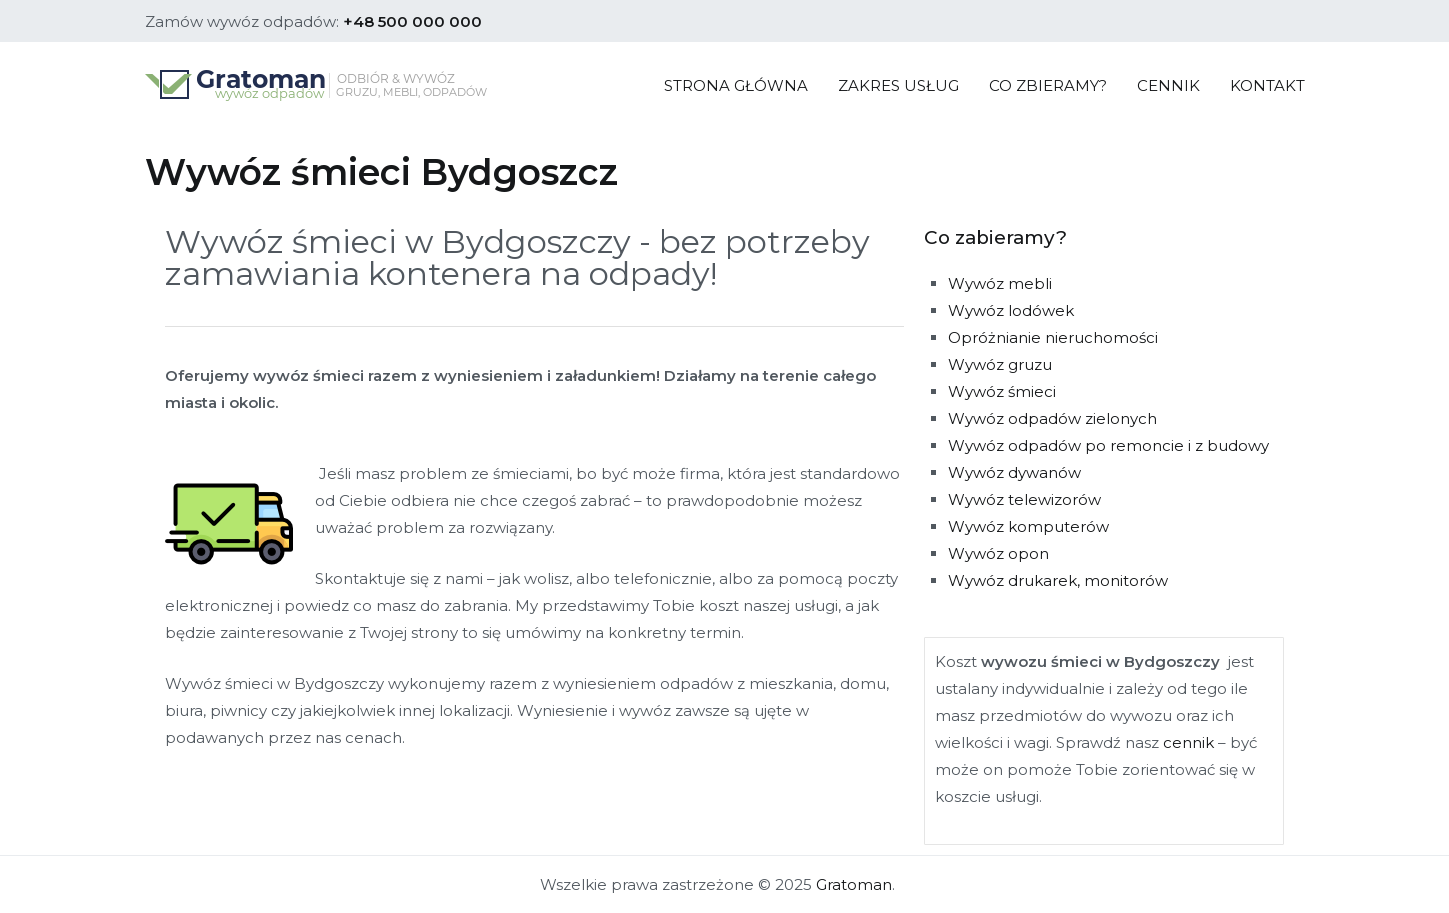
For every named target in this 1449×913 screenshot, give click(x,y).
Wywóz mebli (1000, 283)
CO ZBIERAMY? (1048, 85)
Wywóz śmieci (1002, 391)
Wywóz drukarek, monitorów (1058, 580)
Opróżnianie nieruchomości (1053, 337)
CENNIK (1168, 85)
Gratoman (854, 884)
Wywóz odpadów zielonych (1052, 418)
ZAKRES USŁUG (898, 85)
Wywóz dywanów (1014, 472)
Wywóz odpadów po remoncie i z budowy (1108, 445)
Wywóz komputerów (1028, 526)
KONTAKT (1267, 85)
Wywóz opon (998, 553)
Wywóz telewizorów (1024, 499)
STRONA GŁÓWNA (736, 85)
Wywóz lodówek (1011, 310)
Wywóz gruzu (1000, 364)
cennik (1188, 742)
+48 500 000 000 (412, 21)
